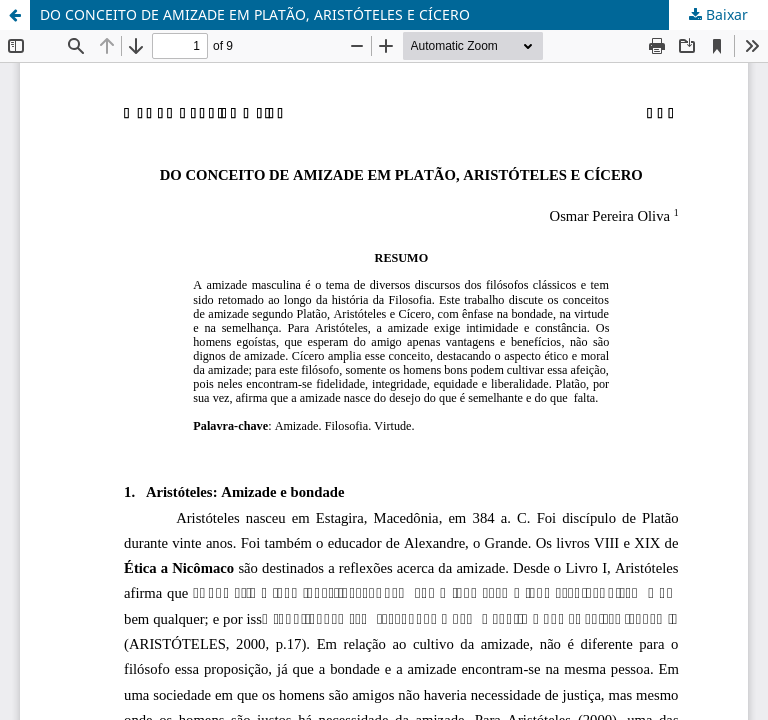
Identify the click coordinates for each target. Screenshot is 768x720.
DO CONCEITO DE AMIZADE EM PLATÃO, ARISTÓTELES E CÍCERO (255, 14)
